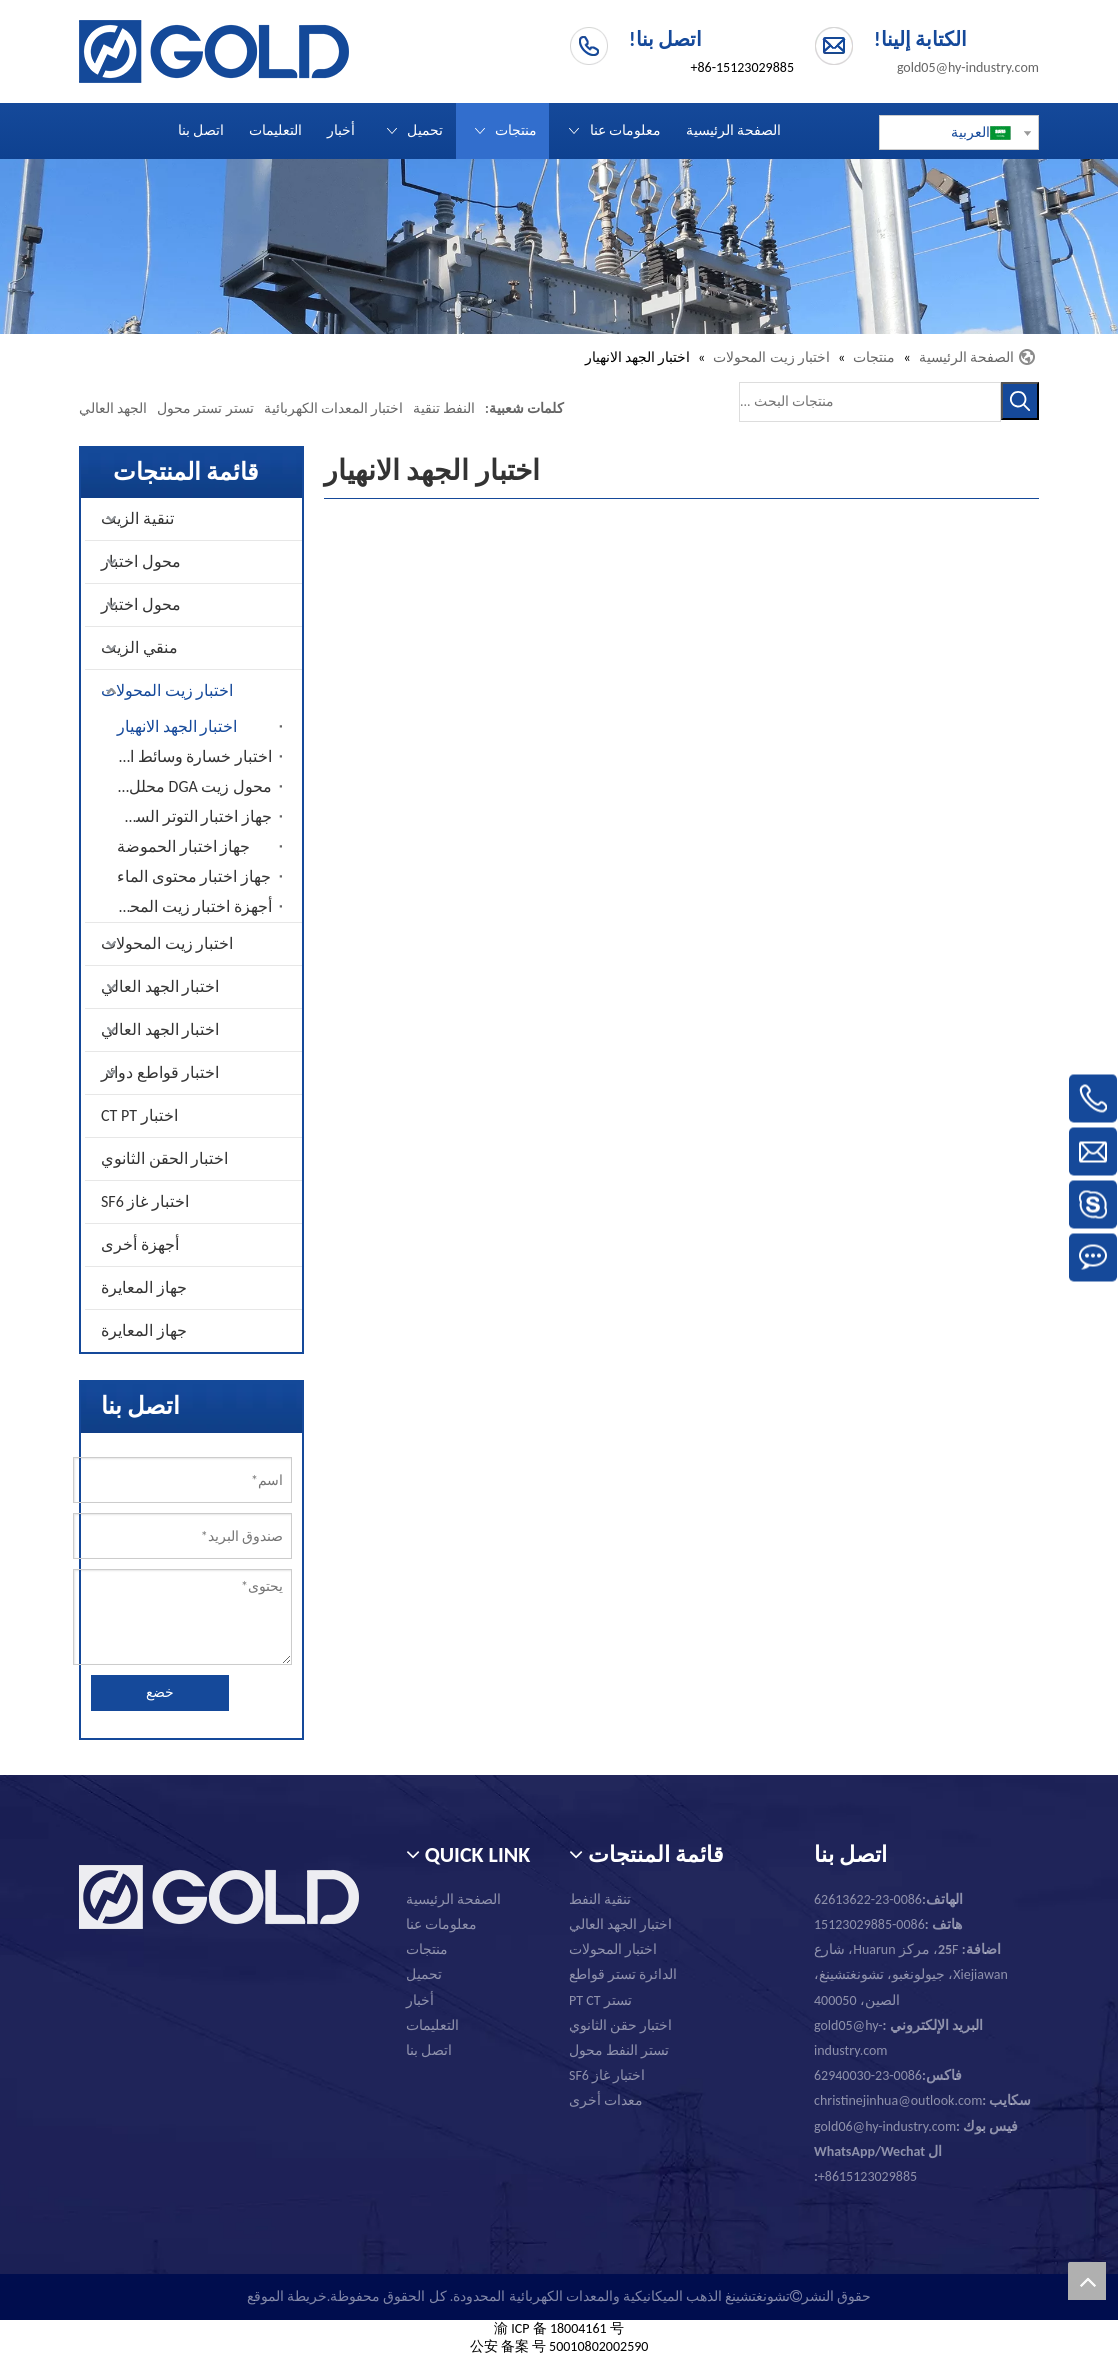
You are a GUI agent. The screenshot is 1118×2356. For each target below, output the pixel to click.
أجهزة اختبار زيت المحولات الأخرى (189, 906)
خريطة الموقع (287, 2296)
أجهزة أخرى (140, 1244)
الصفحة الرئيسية (453, 1899)
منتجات (427, 1949)
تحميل (424, 1974)
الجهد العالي (113, 408)
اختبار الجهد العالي (160, 986)
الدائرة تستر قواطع (623, 1974)
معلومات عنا (441, 1924)
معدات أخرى (606, 2100)
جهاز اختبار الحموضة (183, 846)
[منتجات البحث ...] (870, 402)
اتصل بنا (429, 2050)
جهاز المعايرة (144, 1287)
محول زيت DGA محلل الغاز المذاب (189, 786)
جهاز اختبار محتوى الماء (194, 876)
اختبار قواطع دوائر (160, 1072)
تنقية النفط (600, 1899)
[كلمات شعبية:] (1020, 401)
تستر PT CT (600, 2000)
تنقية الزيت (137, 518)
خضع (160, 1692)
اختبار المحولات (613, 1949)
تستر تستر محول (205, 408)
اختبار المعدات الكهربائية (333, 408)
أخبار (420, 2000)
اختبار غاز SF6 (145, 1201)
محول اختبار (141, 561)
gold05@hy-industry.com (968, 67)
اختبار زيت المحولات (167, 690)
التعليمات (432, 2025)
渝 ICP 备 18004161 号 (559, 2328)
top (1087, 2281)
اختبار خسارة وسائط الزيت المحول (189, 756)
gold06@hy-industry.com (916, 2126)
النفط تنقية (444, 408)
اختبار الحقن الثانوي (164, 1158)
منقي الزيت (139, 647)
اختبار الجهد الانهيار (177, 726)
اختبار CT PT (139, 1115)
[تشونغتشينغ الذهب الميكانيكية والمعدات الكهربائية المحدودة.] (559, 246)
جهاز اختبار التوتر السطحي (189, 816)
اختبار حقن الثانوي (620, 2025)
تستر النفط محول (619, 2050)
